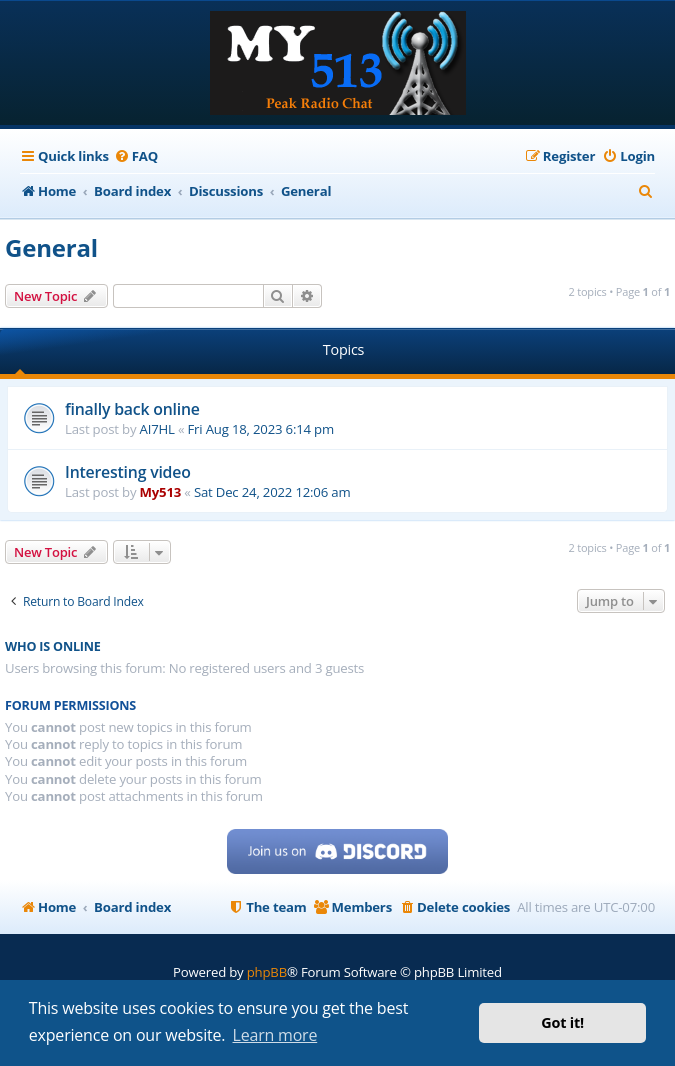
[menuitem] (136, 156)
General (51, 247)
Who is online (53, 646)
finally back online (132, 409)
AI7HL (157, 429)
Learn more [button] (275, 1035)
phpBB (267, 972)
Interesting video (128, 472)
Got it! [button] (562, 1022)
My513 (161, 492)
